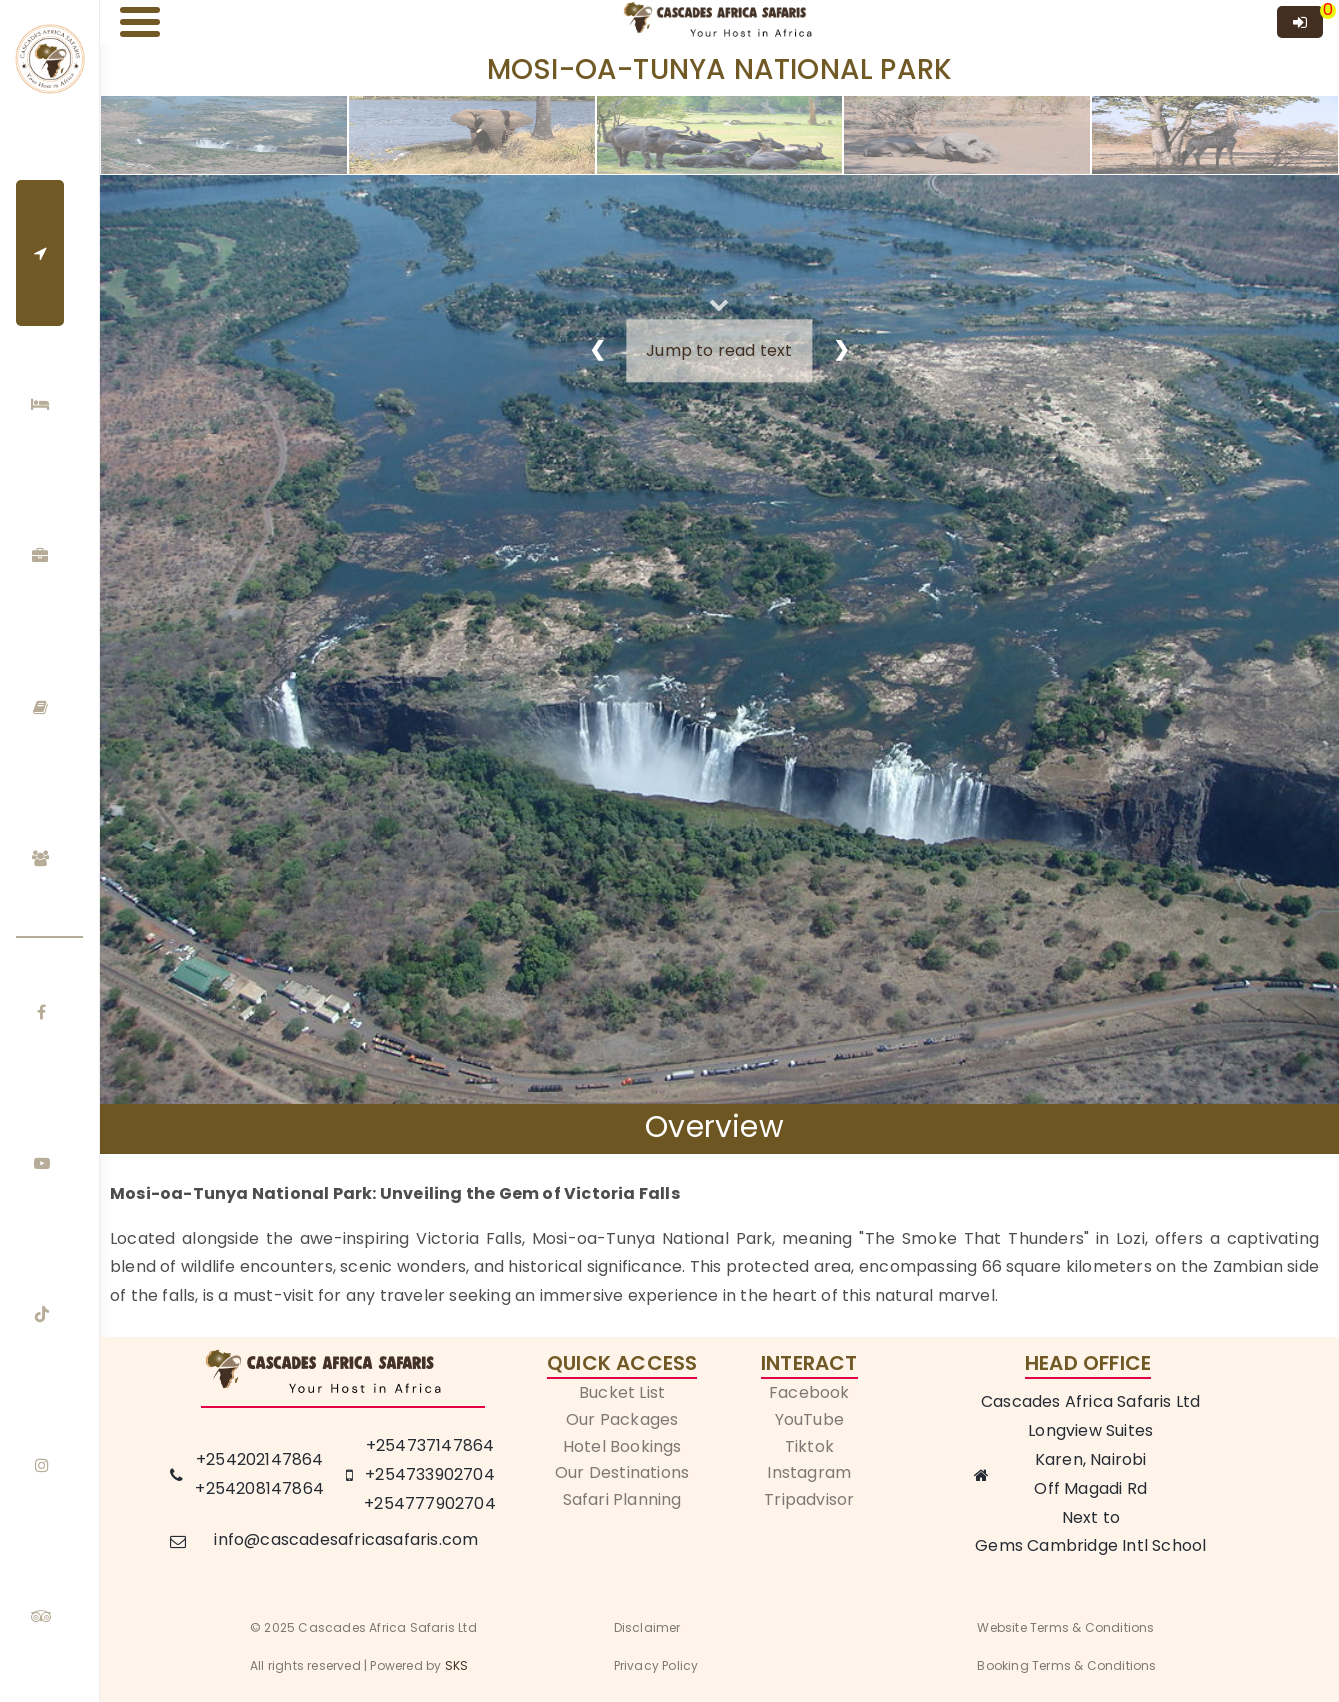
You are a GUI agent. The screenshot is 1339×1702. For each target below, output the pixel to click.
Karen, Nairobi (1091, 1459)
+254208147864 (259, 1488)
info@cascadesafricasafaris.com (346, 1539)
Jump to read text (719, 350)
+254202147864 (260, 1459)
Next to (1091, 1517)
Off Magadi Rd (1090, 1488)
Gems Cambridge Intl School (1090, 1545)
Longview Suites (1090, 1430)
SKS (457, 1665)
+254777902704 (430, 1503)
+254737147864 (430, 1445)
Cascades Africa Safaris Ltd (1090, 1401)
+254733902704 (430, 1474)
